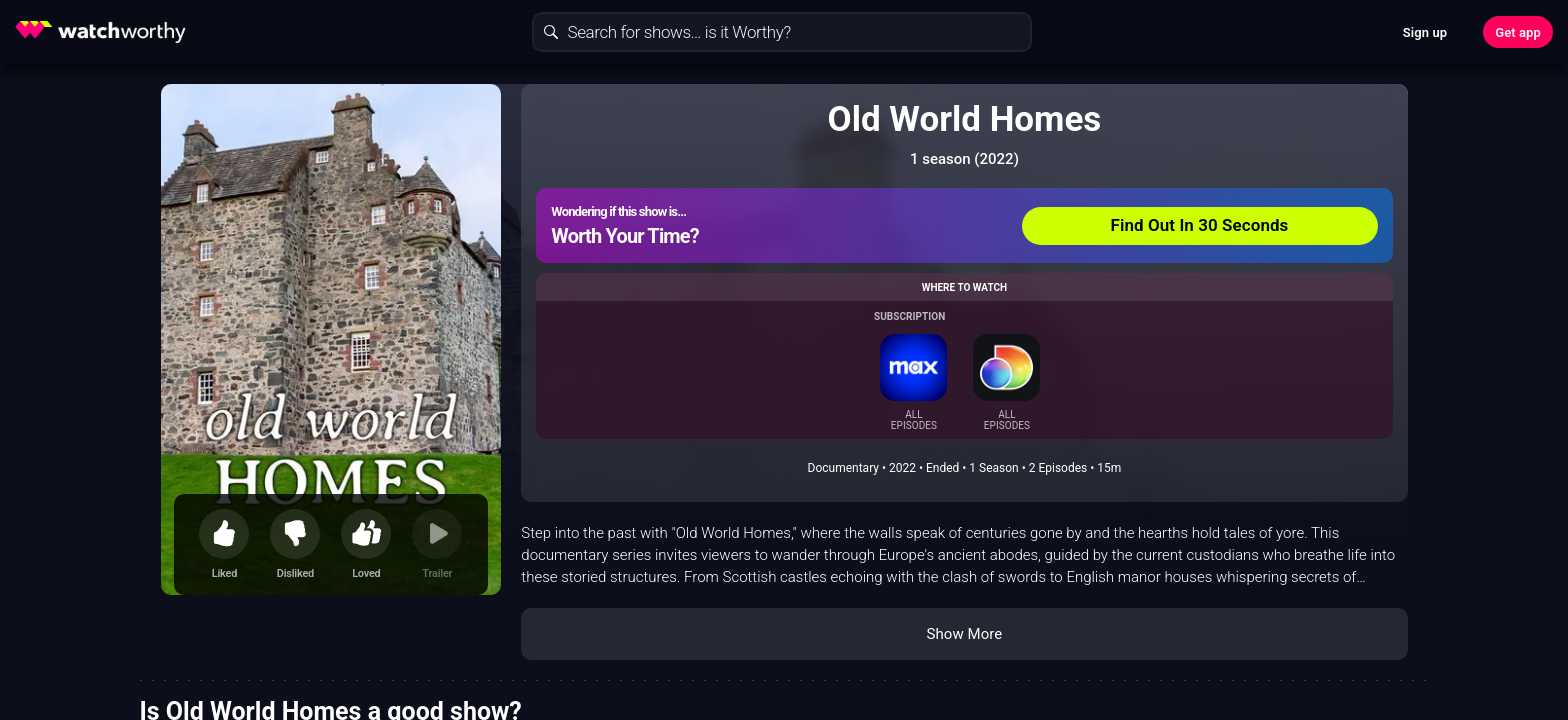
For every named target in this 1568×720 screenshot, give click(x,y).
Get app (1518, 32)
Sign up (1425, 32)
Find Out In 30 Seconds (1200, 225)
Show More (964, 634)
